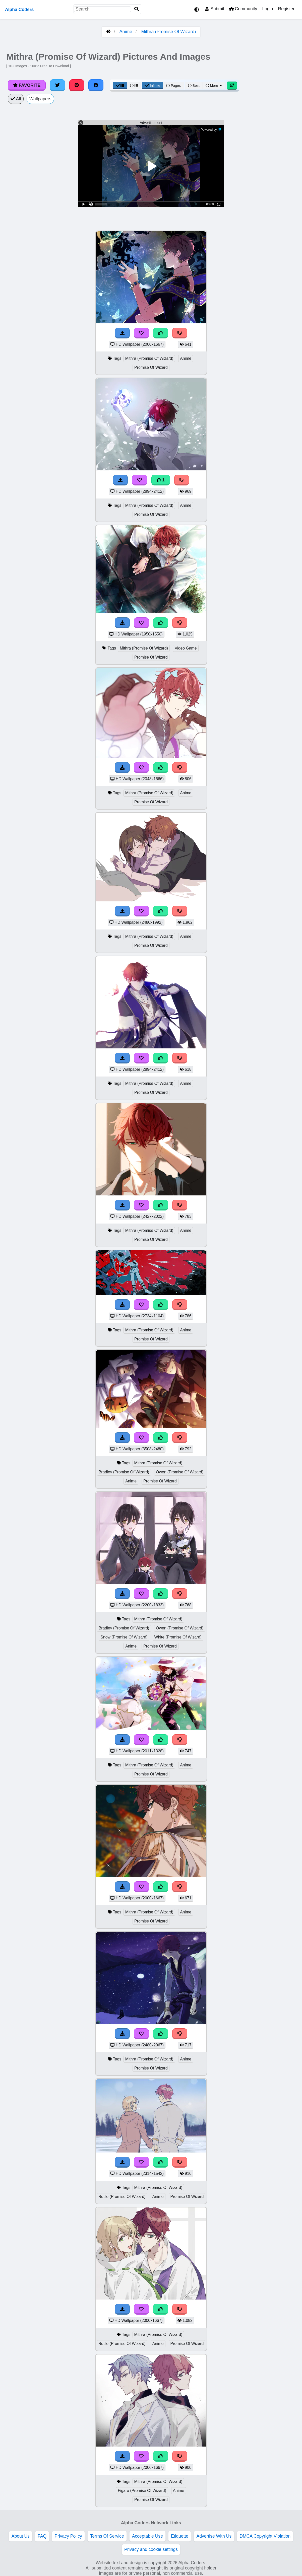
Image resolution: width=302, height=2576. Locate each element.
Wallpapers (40, 98)
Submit (214, 8)
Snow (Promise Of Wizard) (123, 1637)
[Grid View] (120, 85)
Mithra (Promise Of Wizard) (168, 31)
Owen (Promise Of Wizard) (179, 1472)
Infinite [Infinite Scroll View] (152, 86)
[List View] (134, 85)
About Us (21, 2536)
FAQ (42, 2536)
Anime (125, 31)
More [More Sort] (214, 86)
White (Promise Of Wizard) (178, 1637)
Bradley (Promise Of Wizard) (124, 1472)
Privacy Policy (68, 2536)
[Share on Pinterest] (76, 85)
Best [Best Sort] (194, 86)
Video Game (186, 648)
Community (243, 8)
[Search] (136, 9)
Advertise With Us (213, 2536)
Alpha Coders (19, 9)
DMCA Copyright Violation (264, 2536)
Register (286, 8)
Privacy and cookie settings (151, 2549)
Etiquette (179, 2536)
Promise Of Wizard (151, 367)
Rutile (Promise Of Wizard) (122, 2196)
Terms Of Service (107, 2536)
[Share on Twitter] (57, 85)
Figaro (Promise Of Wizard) (142, 2490)
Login (267, 8)
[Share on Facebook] (95, 85)
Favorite (26, 85)
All (16, 98)
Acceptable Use (147, 2536)
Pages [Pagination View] (173, 86)
